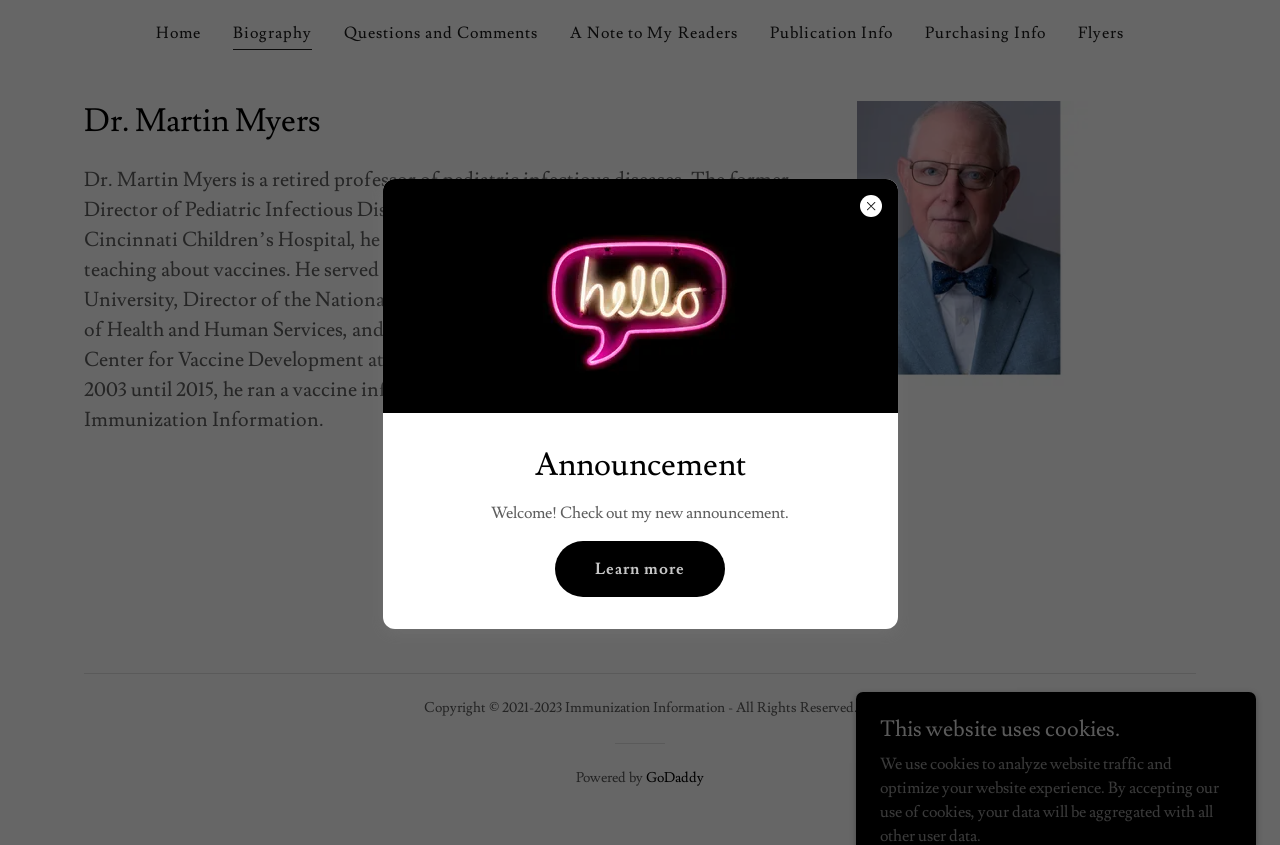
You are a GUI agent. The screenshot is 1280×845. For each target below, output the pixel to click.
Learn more (640, 569)
